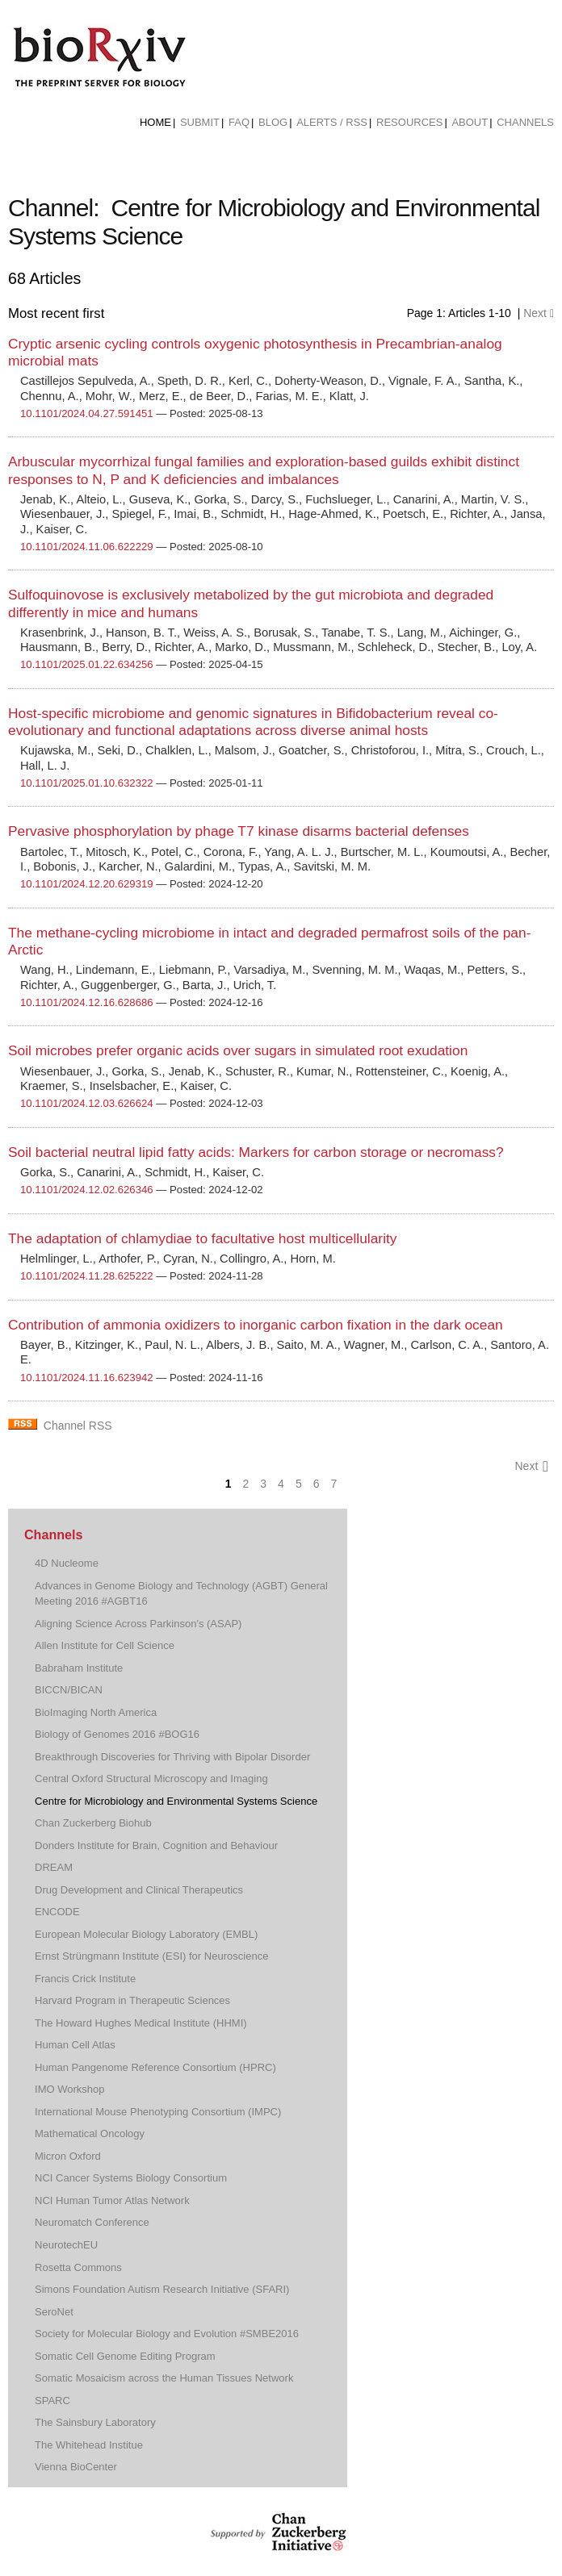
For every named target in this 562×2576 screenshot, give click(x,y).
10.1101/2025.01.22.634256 (86, 664)
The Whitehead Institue (89, 2445)
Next (538, 313)
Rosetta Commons (78, 2267)
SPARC (52, 2400)
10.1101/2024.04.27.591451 (86, 413)
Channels (525, 122)
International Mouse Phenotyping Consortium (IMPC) (158, 2112)
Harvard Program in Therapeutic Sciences (132, 2000)
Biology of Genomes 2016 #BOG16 (117, 1734)
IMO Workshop (70, 2089)
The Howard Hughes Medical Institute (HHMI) (141, 2023)
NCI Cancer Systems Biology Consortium (131, 2178)
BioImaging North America (96, 1712)
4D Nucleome (67, 1563)
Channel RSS (78, 1425)
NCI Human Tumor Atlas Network (112, 2200)
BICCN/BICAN (69, 1690)
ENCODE (57, 1912)
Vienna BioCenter (76, 2467)
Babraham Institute (79, 1668)
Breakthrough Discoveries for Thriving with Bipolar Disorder (172, 1757)
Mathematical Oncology (90, 2133)
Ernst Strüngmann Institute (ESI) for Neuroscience (151, 1956)
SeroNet (54, 2312)
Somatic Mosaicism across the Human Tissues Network (164, 2378)
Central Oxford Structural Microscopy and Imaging (151, 1778)
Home (155, 122)
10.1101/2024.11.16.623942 (86, 1378)
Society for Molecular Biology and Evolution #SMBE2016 (167, 2334)
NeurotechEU (66, 2245)
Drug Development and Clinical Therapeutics (139, 1890)
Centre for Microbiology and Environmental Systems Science (176, 1801)
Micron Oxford (68, 2156)
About (469, 122)
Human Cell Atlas (75, 2045)
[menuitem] (155, 123)
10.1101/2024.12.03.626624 (86, 1103)
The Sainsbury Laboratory (95, 2422)
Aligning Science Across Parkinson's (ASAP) (138, 1624)
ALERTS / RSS (331, 122)
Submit (200, 122)
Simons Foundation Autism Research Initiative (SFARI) (162, 2289)
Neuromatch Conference (92, 2222)
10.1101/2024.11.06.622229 (86, 547)
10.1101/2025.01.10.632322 (86, 783)
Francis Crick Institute (85, 1979)
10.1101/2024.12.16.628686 (86, 1002)
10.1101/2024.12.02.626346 (86, 1190)
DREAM (54, 1867)
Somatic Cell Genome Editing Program (125, 2356)
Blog (272, 122)
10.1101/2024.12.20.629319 (86, 884)
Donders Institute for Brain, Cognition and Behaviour (156, 1845)
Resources (409, 122)
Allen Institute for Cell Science (104, 1645)
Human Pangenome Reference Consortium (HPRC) (155, 2067)
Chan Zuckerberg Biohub (93, 1823)
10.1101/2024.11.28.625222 (86, 1276)
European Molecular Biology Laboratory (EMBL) (146, 1934)
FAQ (239, 122)
